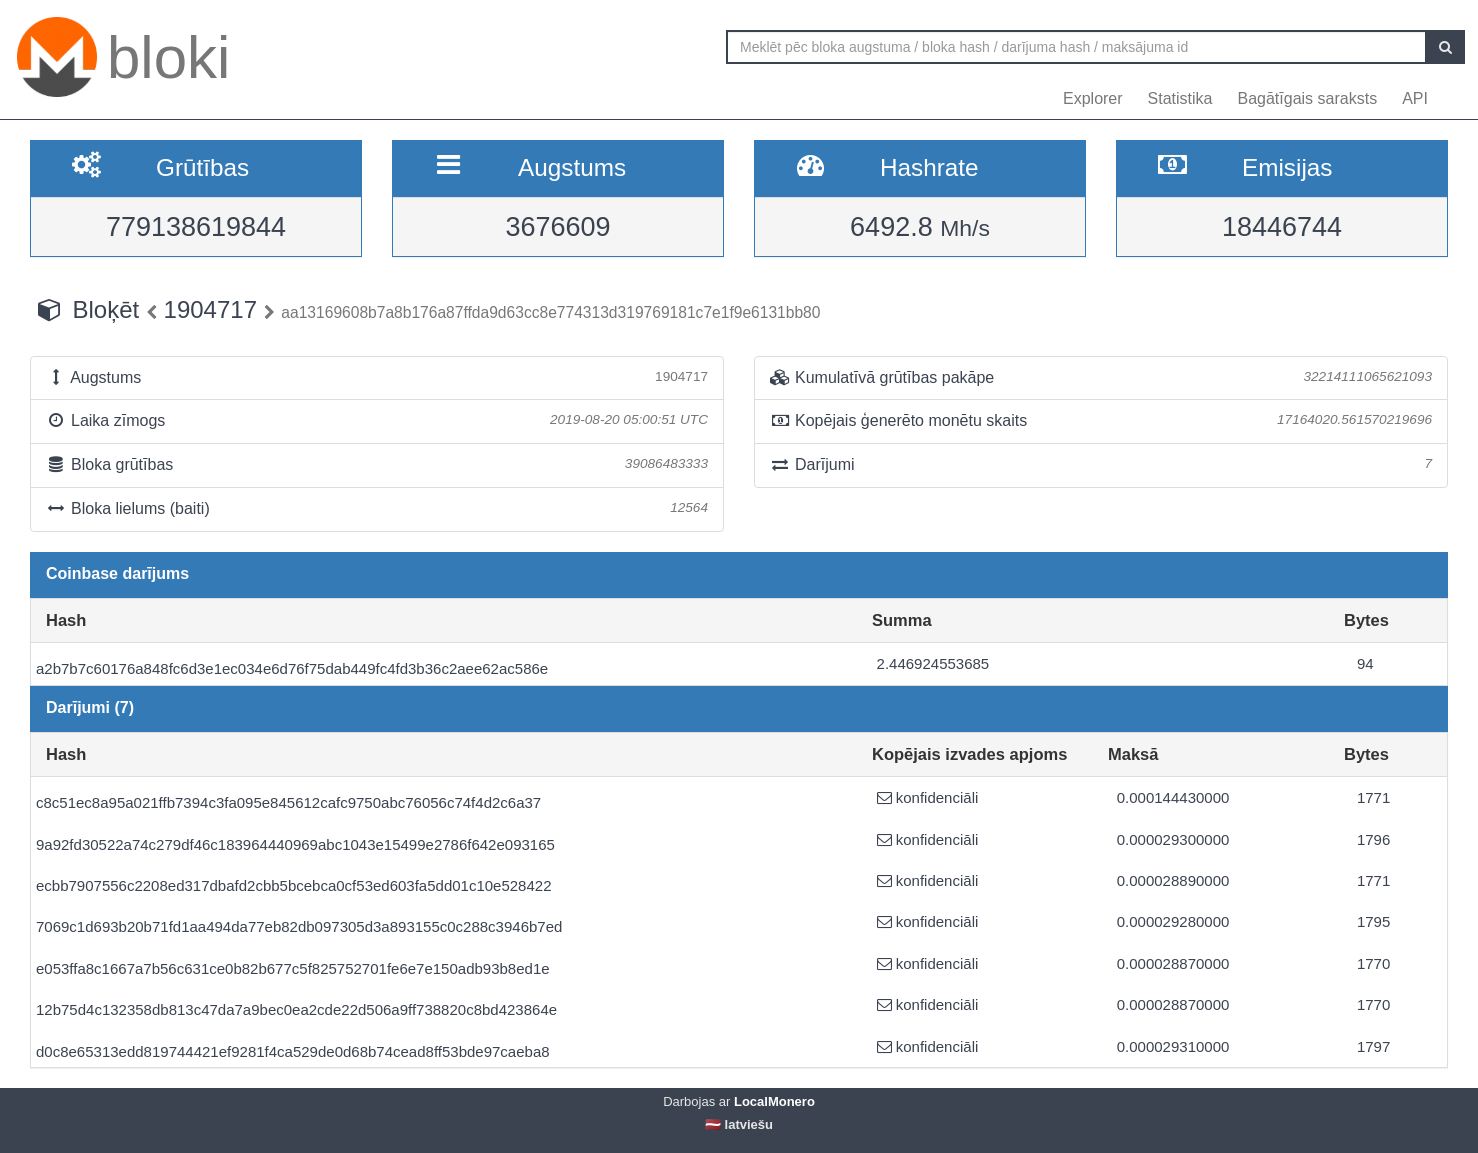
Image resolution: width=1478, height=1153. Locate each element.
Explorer (1093, 98)
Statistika (1180, 98)
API (1415, 98)
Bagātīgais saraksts (1308, 98)
